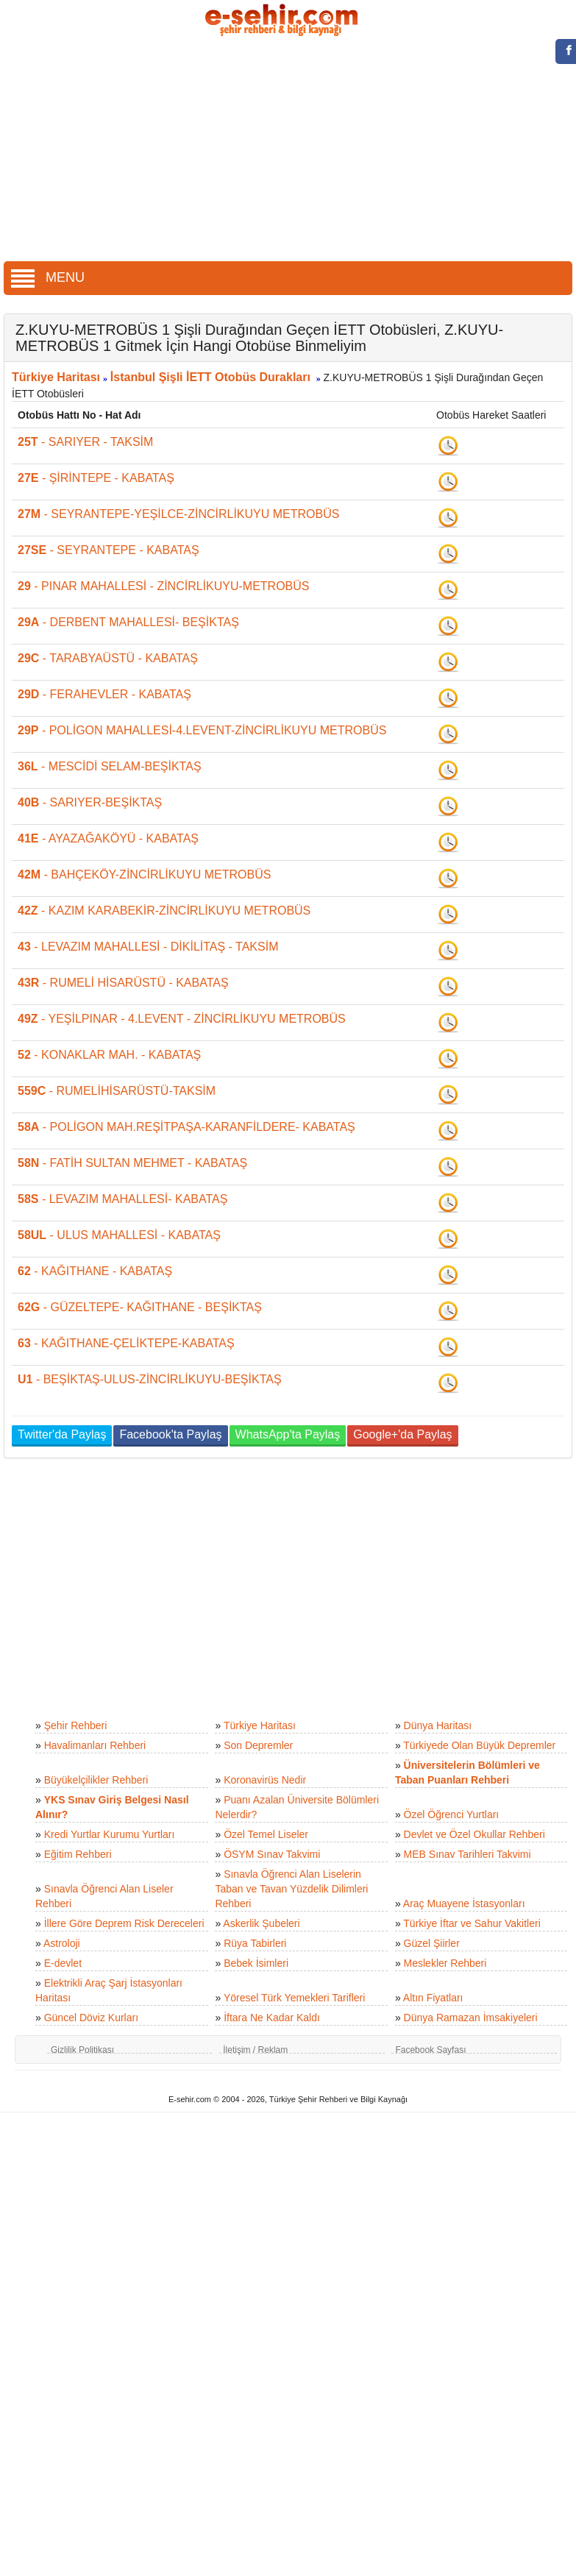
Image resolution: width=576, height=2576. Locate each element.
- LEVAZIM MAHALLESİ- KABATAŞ (122, 1199)
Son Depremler (258, 1745)
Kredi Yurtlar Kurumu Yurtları (109, 1834)
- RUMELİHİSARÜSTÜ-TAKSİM (117, 1091)
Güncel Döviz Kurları (91, 2017)
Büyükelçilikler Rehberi (96, 1780)
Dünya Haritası (438, 1725)
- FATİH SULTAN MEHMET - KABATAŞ (132, 1163)
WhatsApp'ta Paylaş (288, 1434)
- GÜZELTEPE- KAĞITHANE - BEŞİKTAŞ (140, 1307)
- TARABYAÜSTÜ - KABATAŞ (108, 658)
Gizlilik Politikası (82, 2050)
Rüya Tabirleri (255, 1943)
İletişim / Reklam (255, 2050)
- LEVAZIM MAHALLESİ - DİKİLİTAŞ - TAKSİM (148, 946)
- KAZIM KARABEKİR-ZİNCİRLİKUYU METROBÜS (164, 910)
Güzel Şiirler (432, 1943)
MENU (48, 277)
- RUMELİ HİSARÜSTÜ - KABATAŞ (123, 982)
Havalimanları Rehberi (95, 1745)
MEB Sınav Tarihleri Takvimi (467, 1854)
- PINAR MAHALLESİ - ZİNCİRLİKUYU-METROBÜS (164, 586)
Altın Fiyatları (433, 1998)
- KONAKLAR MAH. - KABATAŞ (109, 1055)
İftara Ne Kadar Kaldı (272, 2017)
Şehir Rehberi (75, 1725)
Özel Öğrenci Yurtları (451, 1814)
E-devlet (63, 1963)
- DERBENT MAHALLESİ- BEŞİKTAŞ (128, 622)
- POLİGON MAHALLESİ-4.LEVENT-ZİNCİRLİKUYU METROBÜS (202, 730)
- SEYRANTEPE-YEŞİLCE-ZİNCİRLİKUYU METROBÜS (178, 514)
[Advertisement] (288, 151)
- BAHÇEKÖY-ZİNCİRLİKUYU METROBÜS (144, 874)
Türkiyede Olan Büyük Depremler (479, 1745)
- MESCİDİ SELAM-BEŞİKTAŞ (110, 766)
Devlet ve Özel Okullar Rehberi (474, 1834)
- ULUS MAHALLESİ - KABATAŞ (119, 1235)
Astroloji (61, 1943)
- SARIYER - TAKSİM (85, 442)
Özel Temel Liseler (266, 1834)
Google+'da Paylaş (402, 1434)
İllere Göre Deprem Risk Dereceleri (124, 1923)
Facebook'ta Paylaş (170, 1434)
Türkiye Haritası (56, 377)
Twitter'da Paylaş (62, 1434)
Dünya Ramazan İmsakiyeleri (471, 2017)
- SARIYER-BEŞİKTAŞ (90, 802)
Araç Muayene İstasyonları (464, 1903)
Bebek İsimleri (256, 1963)
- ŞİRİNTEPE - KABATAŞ (96, 478)
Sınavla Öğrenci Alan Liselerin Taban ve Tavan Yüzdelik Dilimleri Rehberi (291, 1888)
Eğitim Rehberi (78, 1854)
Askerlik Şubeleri (261, 1923)
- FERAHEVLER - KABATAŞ (104, 694)
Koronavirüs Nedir (265, 1780)
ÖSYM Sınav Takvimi (272, 1854)
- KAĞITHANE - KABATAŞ (95, 1271)
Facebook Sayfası (430, 2050)
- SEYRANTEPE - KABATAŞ (108, 550)
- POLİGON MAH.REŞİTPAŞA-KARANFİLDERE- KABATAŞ (186, 1127)
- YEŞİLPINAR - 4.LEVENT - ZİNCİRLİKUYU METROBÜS (182, 1018)
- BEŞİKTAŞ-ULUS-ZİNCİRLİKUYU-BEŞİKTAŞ (150, 1379)
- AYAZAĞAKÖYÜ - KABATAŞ (108, 838)
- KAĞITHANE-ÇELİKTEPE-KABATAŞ (126, 1343)
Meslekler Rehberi (445, 1963)
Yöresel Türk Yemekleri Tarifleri (294, 1998)
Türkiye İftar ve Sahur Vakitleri (471, 1923)
